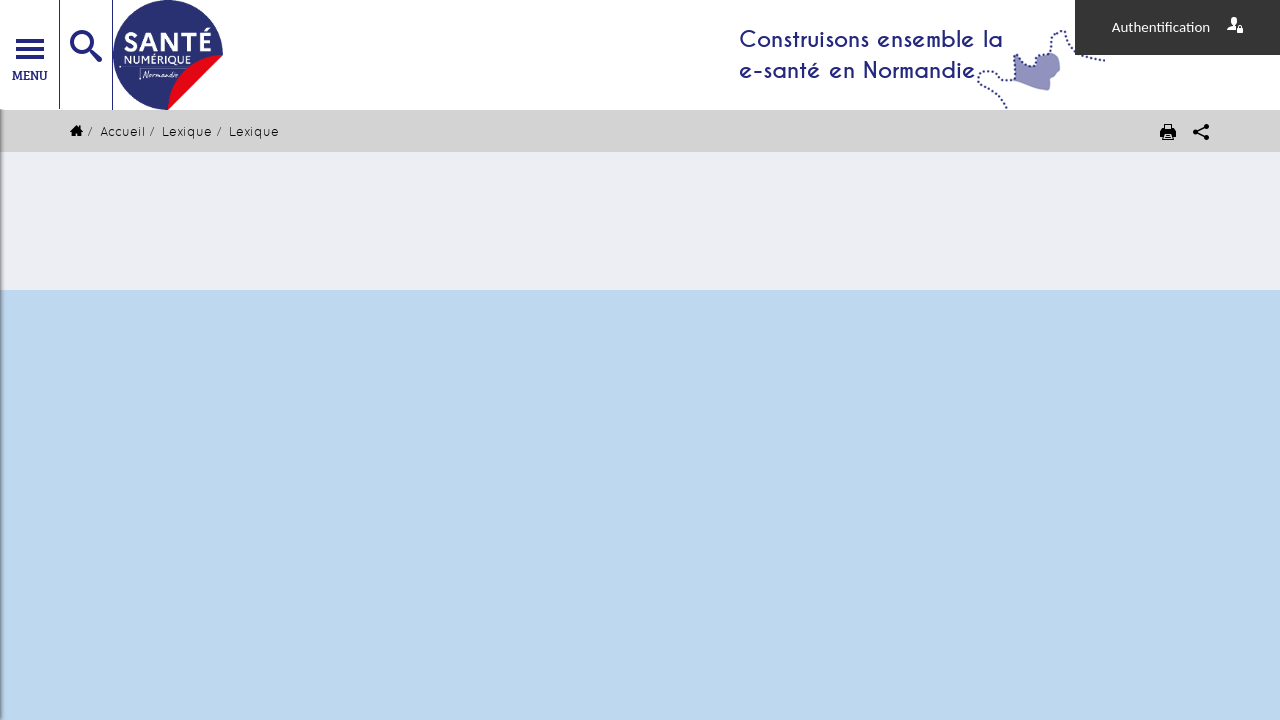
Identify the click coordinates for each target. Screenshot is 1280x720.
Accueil (122, 131)
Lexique (187, 131)
